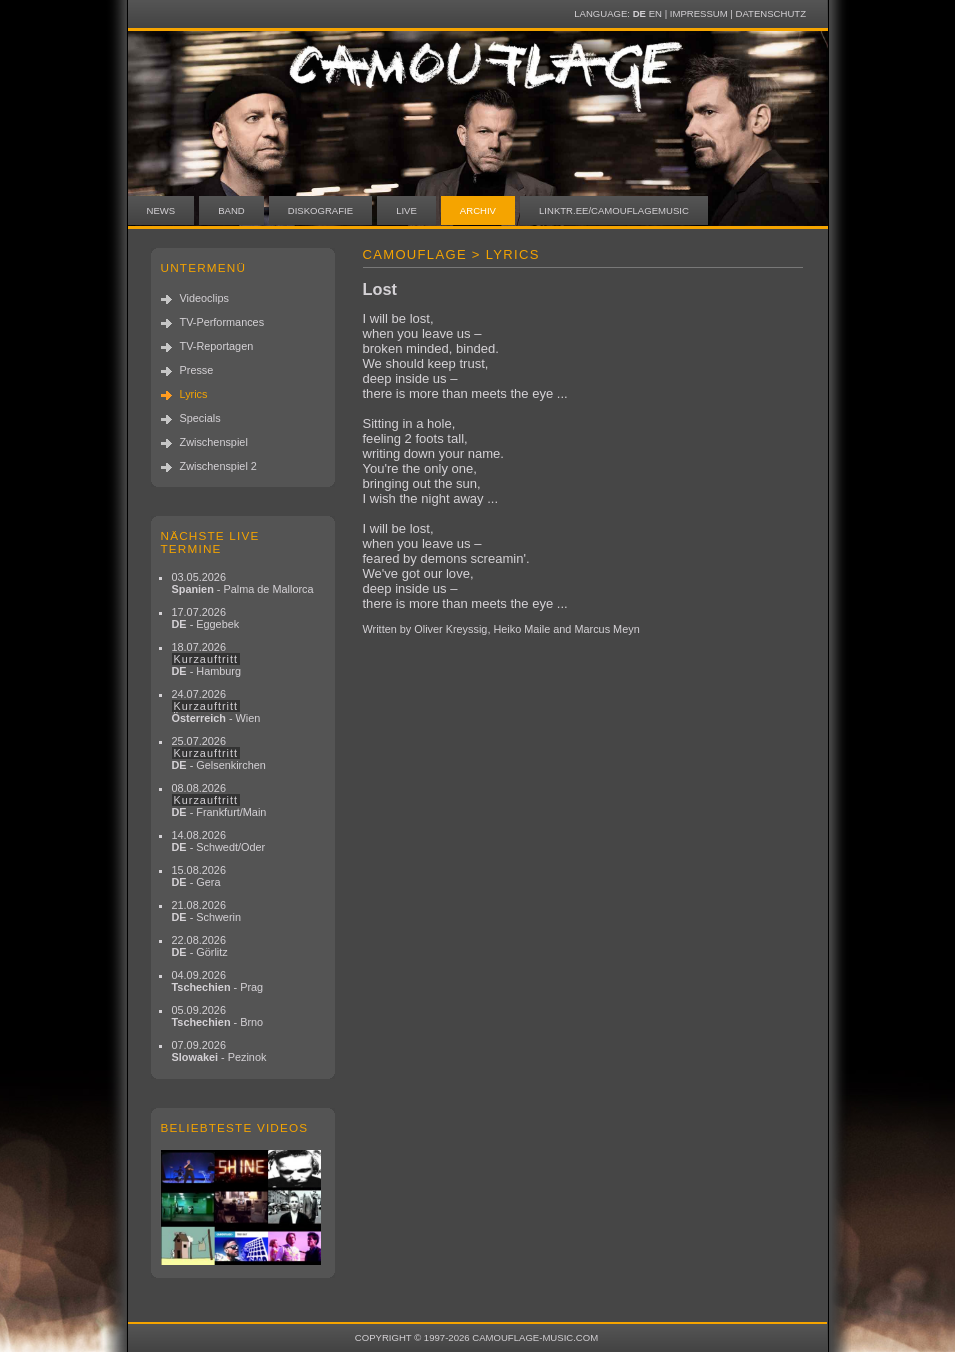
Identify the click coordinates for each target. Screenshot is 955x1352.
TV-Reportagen (217, 346)
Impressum (699, 13)
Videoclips (204, 298)
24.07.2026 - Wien (216, 706)
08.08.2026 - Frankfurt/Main (219, 800)
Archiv (478, 210)
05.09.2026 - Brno (218, 1016)
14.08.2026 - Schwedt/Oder (219, 841)
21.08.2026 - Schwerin (207, 911)
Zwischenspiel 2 (218, 466)
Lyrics (194, 394)
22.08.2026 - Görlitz (200, 946)
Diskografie (320, 210)
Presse (197, 370)
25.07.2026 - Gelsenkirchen (219, 753)
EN (655, 13)
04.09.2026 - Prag (218, 981)
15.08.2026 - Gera (199, 876)
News (161, 210)
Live (406, 210)
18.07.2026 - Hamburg (207, 659)
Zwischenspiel (214, 442)
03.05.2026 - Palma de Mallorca (243, 583)
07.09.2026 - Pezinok (219, 1051)
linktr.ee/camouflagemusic (614, 210)
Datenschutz (771, 13)
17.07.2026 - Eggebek (206, 618)
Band (231, 210)
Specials (200, 418)
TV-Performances (222, 322)
